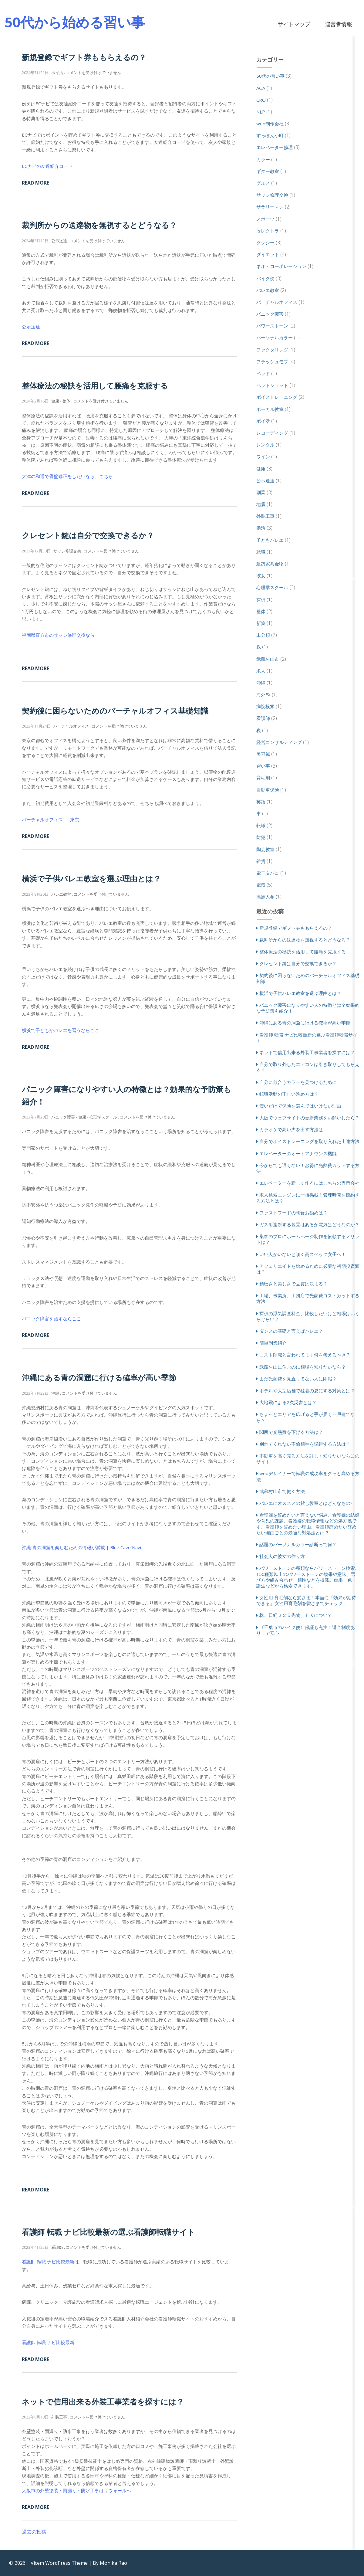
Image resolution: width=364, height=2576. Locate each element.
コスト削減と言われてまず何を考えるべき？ (304, 1355)
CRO (261, 100)
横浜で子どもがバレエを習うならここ (60, 1030)
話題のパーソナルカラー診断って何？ (298, 1544)
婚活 (260, 528)
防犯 (260, 837)
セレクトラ (267, 231)
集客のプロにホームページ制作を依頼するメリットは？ (307, 1239)
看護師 (263, 718)
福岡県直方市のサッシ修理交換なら (58, 635)
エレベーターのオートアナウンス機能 (298, 1153)
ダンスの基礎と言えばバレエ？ (291, 1331)
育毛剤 (263, 778)
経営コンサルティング (279, 742)
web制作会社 (270, 123)
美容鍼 (263, 754)
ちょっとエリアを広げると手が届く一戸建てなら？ (305, 1417)
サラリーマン (270, 207)
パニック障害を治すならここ (51, 1318)
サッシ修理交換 (272, 195)
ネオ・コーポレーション (281, 266)
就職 (260, 552)
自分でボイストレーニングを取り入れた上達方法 (309, 1141)
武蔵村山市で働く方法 (282, 1491)
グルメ (263, 183)
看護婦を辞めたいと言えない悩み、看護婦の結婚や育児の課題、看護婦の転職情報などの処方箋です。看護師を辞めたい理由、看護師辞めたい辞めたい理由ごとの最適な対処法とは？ (307, 1524)
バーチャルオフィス (276, 302)
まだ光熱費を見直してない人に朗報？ (298, 1379)
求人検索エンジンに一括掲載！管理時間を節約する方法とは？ (307, 1197)
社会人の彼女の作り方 (282, 1556)
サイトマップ (294, 24)
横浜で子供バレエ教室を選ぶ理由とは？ (91, 878)
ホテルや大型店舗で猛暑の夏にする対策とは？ (307, 1390)
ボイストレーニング (276, 397)
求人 (260, 671)
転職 (260, 825)
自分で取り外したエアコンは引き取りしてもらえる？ (307, 1067)
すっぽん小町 (270, 135)
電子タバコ (267, 873)
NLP (260, 112)
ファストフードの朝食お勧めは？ (293, 1213)
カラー (263, 159)
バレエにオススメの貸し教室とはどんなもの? (305, 1503)
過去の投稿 (34, 2531)
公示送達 (31, 327)
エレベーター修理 (274, 147)
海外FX (263, 694)
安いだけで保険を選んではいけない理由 (300, 1106)
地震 (260, 504)
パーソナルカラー (274, 337)
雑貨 (260, 861)
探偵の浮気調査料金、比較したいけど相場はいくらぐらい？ (307, 1316)
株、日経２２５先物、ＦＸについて (295, 1615)
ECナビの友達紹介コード (47, 166)
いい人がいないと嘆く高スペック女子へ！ (302, 1254)
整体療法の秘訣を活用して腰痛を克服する (95, 385)
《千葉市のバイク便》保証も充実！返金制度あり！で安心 (305, 1630)
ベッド (263, 373)
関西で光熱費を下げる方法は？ (291, 1432)
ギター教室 (267, 171)
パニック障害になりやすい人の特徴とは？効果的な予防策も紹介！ (307, 1008)
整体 (260, 611)
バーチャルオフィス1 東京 (50, 819)
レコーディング (272, 433)
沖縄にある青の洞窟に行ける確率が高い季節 (99, 1377)
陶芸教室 (265, 849)
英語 (260, 802)
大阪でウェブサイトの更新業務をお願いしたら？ (309, 1118)
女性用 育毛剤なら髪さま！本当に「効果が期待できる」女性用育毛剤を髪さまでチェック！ (306, 1600)
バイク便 (265, 278)
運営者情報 (338, 24)
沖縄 (260, 683)
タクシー (265, 242)
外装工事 (265, 516)
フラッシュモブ (272, 361)
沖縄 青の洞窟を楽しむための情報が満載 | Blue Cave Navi (81, 1547)
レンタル (265, 445)
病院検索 (265, 706)
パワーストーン (272, 326)
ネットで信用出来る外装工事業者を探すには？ (103, 2401)
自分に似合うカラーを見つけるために (298, 1082)
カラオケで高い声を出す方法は (291, 1129)
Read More (35, 182)
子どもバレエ (270, 540)
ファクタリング (272, 350)
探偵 (260, 599)
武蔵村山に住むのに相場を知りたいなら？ (302, 1367)
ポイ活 (263, 421)
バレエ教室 (267, 290)
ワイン (263, 456)
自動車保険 (267, 790)
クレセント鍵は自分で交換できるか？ (88, 535)
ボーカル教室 (270, 409)
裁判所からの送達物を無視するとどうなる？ (99, 225)
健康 (260, 469)
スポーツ (265, 219)
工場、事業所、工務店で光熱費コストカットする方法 (307, 1298)
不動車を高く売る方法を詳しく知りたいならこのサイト (307, 1458)
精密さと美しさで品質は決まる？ (293, 1284)
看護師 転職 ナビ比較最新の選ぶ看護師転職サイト (108, 2232)
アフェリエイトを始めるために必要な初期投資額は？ (307, 1269)
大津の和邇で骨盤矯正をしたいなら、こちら (67, 476)
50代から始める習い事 (75, 22)
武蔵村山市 (267, 659)
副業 (260, 492)
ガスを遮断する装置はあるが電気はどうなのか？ (309, 1224)
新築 (260, 623)
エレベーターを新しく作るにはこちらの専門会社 (309, 1183)
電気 (260, 885)
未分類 (263, 635)
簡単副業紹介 (273, 1343)
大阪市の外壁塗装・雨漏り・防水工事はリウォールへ (76, 2490)
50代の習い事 (270, 76)
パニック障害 (270, 314)
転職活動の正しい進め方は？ (288, 1094)
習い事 (263, 766)
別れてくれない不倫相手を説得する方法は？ (304, 1444)
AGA (260, 88)
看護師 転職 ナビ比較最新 (48, 2262)
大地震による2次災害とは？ (288, 1402)
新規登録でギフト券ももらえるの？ (84, 57)
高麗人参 (265, 897)
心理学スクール (272, 587)
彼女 (260, 575)
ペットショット (272, 385)
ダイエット (267, 254)
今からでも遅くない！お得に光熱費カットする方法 (307, 1168)
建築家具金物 (270, 564)
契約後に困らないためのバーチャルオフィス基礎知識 (115, 710)
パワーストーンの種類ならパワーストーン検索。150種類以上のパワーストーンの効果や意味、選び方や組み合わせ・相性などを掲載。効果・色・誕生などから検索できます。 (307, 1577)
